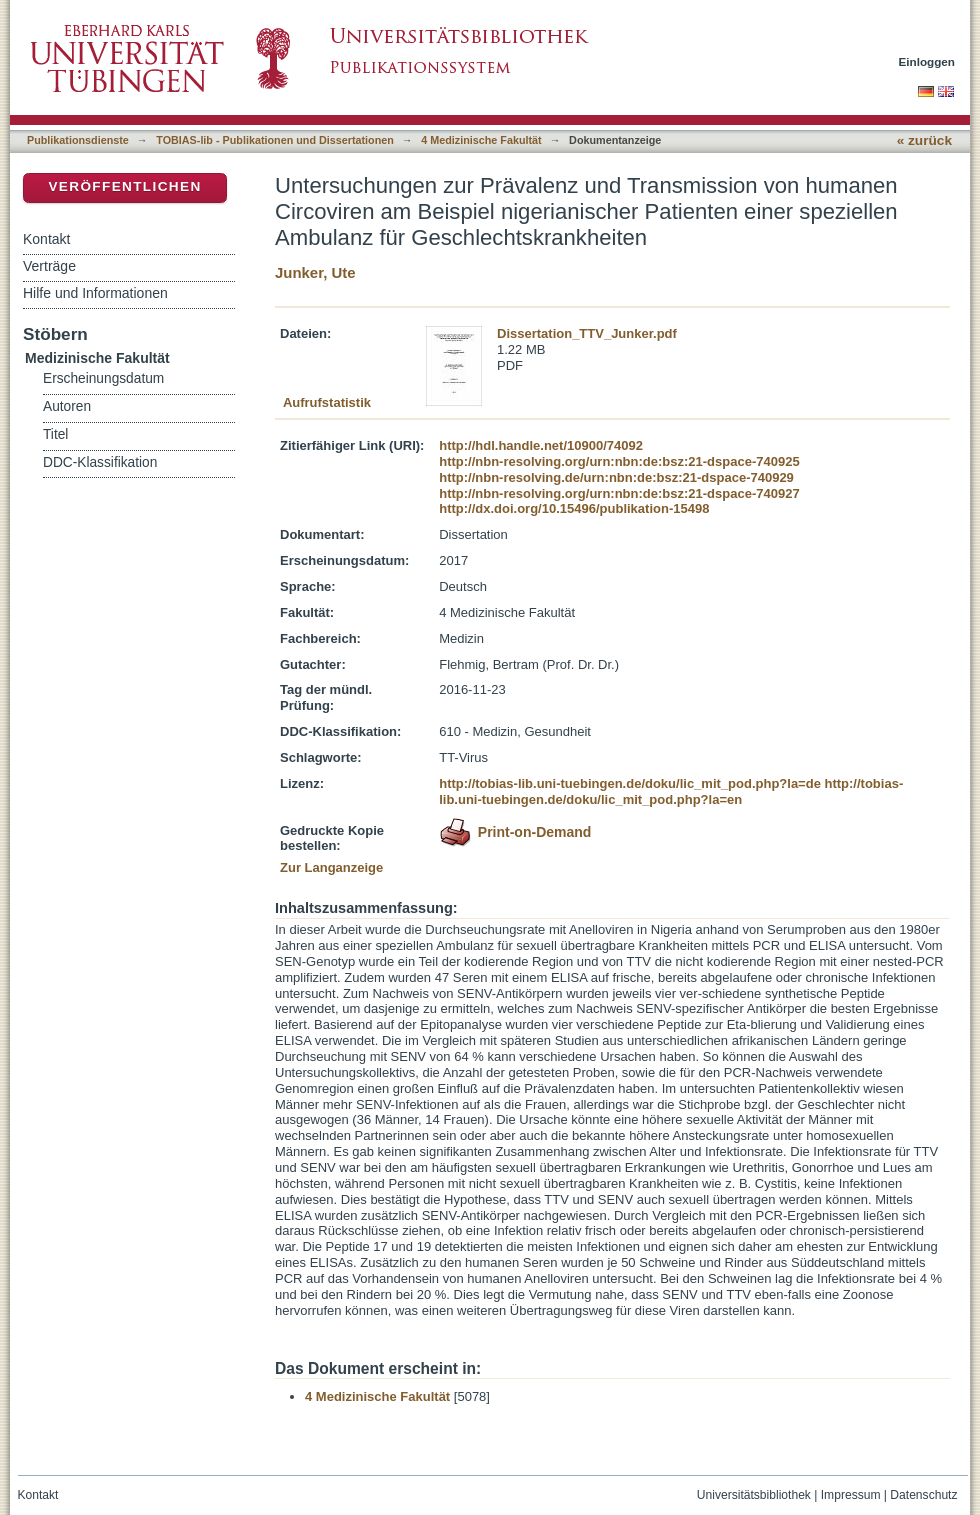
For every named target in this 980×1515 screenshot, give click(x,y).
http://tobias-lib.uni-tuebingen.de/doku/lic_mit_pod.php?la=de (630, 783)
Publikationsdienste (78, 140)
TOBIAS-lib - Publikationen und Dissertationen (275, 140)
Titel (55, 434)
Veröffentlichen (124, 186)
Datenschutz (923, 1495)
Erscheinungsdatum (103, 378)
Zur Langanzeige (331, 867)
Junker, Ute (315, 272)
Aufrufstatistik (327, 402)
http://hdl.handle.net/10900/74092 (541, 445)
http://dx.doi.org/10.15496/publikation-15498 (574, 508)
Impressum (851, 1495)
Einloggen (927, 61)
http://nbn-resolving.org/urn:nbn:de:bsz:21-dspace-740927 (619, 493)
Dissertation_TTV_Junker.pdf (587, 333)
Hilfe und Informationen (95, 293)
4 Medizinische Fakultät (481, 140)
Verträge (49, 266)
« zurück (924, 140)
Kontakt (46, 239)
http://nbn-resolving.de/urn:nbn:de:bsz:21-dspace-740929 (616, 477)
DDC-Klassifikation (100, 462)
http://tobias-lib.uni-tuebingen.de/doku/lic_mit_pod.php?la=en (671, 791)
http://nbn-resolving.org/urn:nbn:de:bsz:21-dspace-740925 (619, 461)
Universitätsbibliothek (754, 1495)
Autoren (67, 406)
